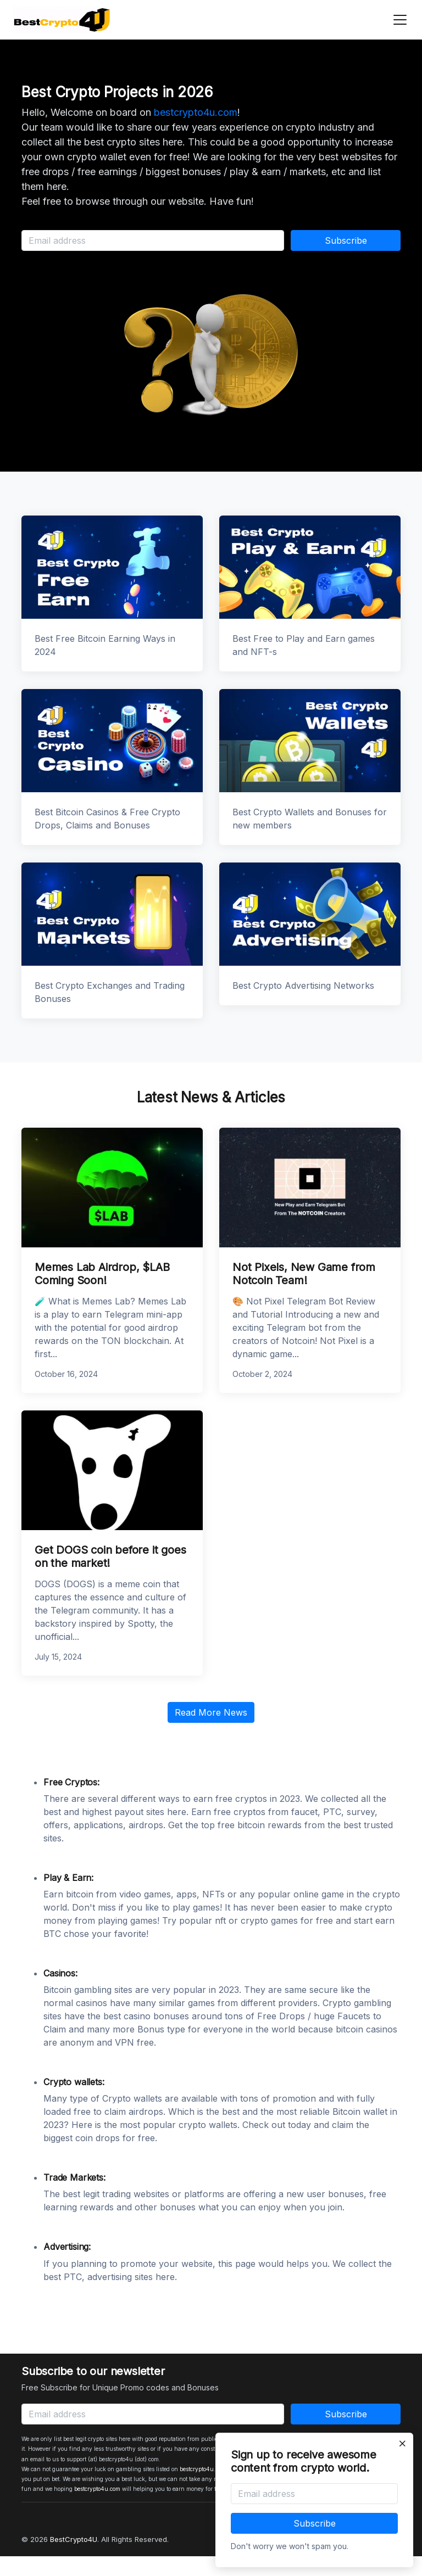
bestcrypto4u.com (195, 112)
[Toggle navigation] (397, 20)
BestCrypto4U (73, 2539)
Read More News (211, 1712)
